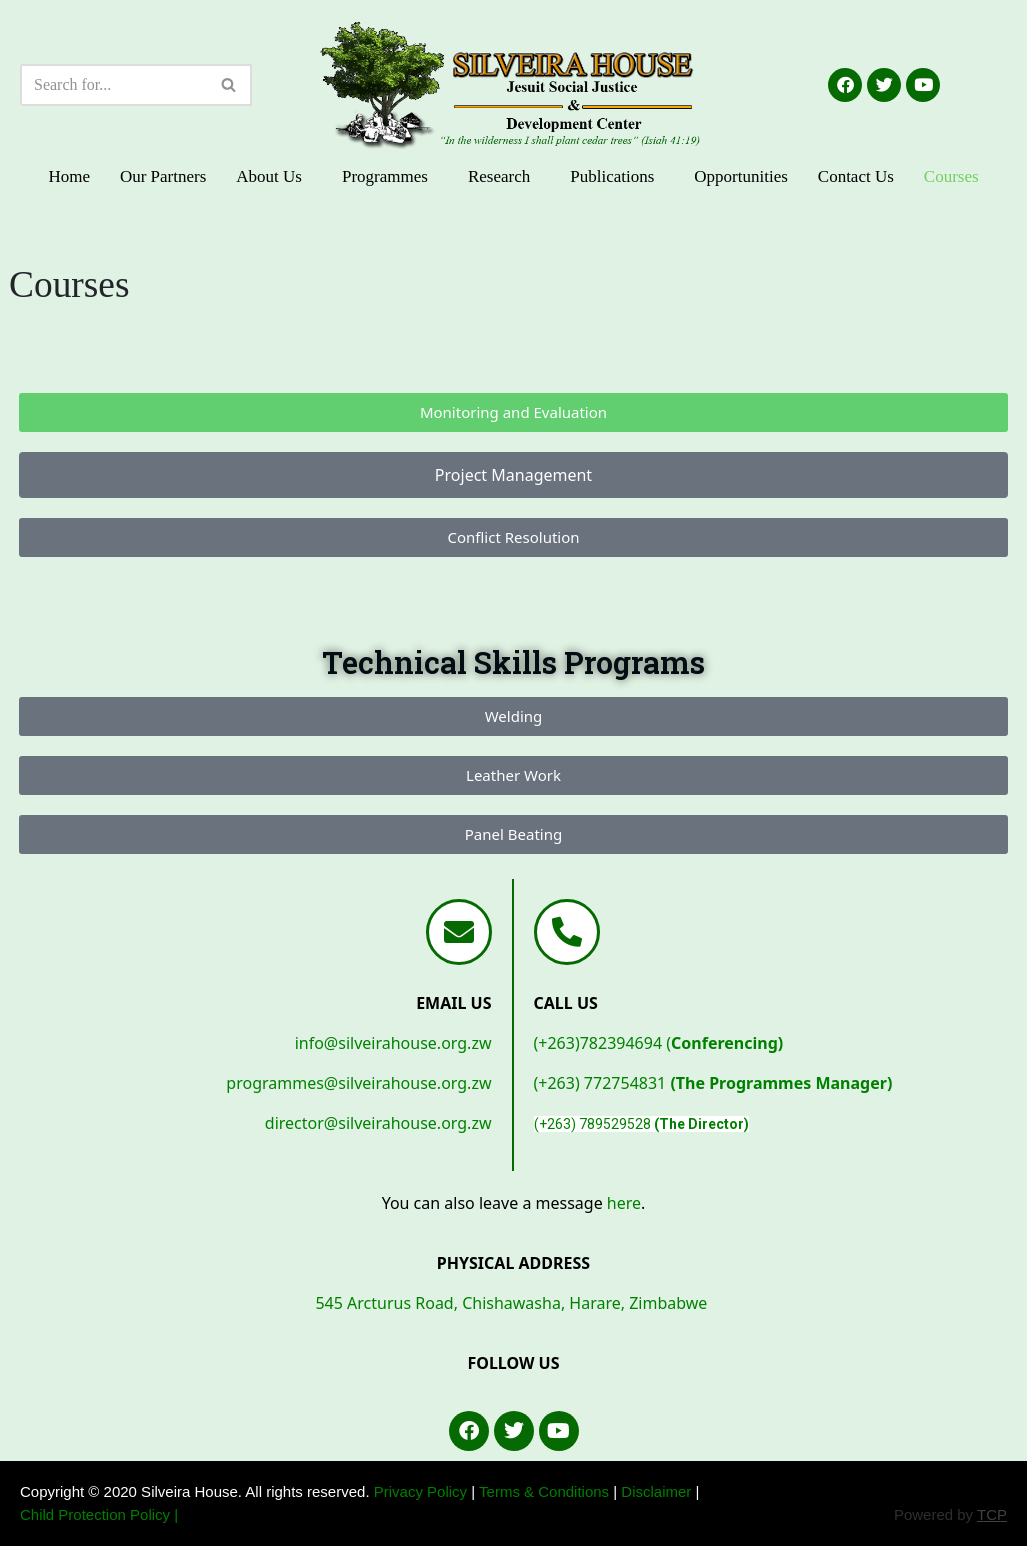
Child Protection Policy (95, 1514)
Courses (951, 176)
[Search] (113, 85)
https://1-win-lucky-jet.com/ (32, 326)
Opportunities (741, 176)
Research (499, 176)
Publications (612, 176)
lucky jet (21, 326)
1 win (46, 326)
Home (69, 176)
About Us (269, 176)
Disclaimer (656, 1491)
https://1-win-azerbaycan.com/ (58, 326)
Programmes (385, 176)
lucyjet (43, 326)
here (624, 1203)
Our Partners (163, 176)
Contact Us (856, 176)
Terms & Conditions (544, 1491)
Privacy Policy (420, 1491)
